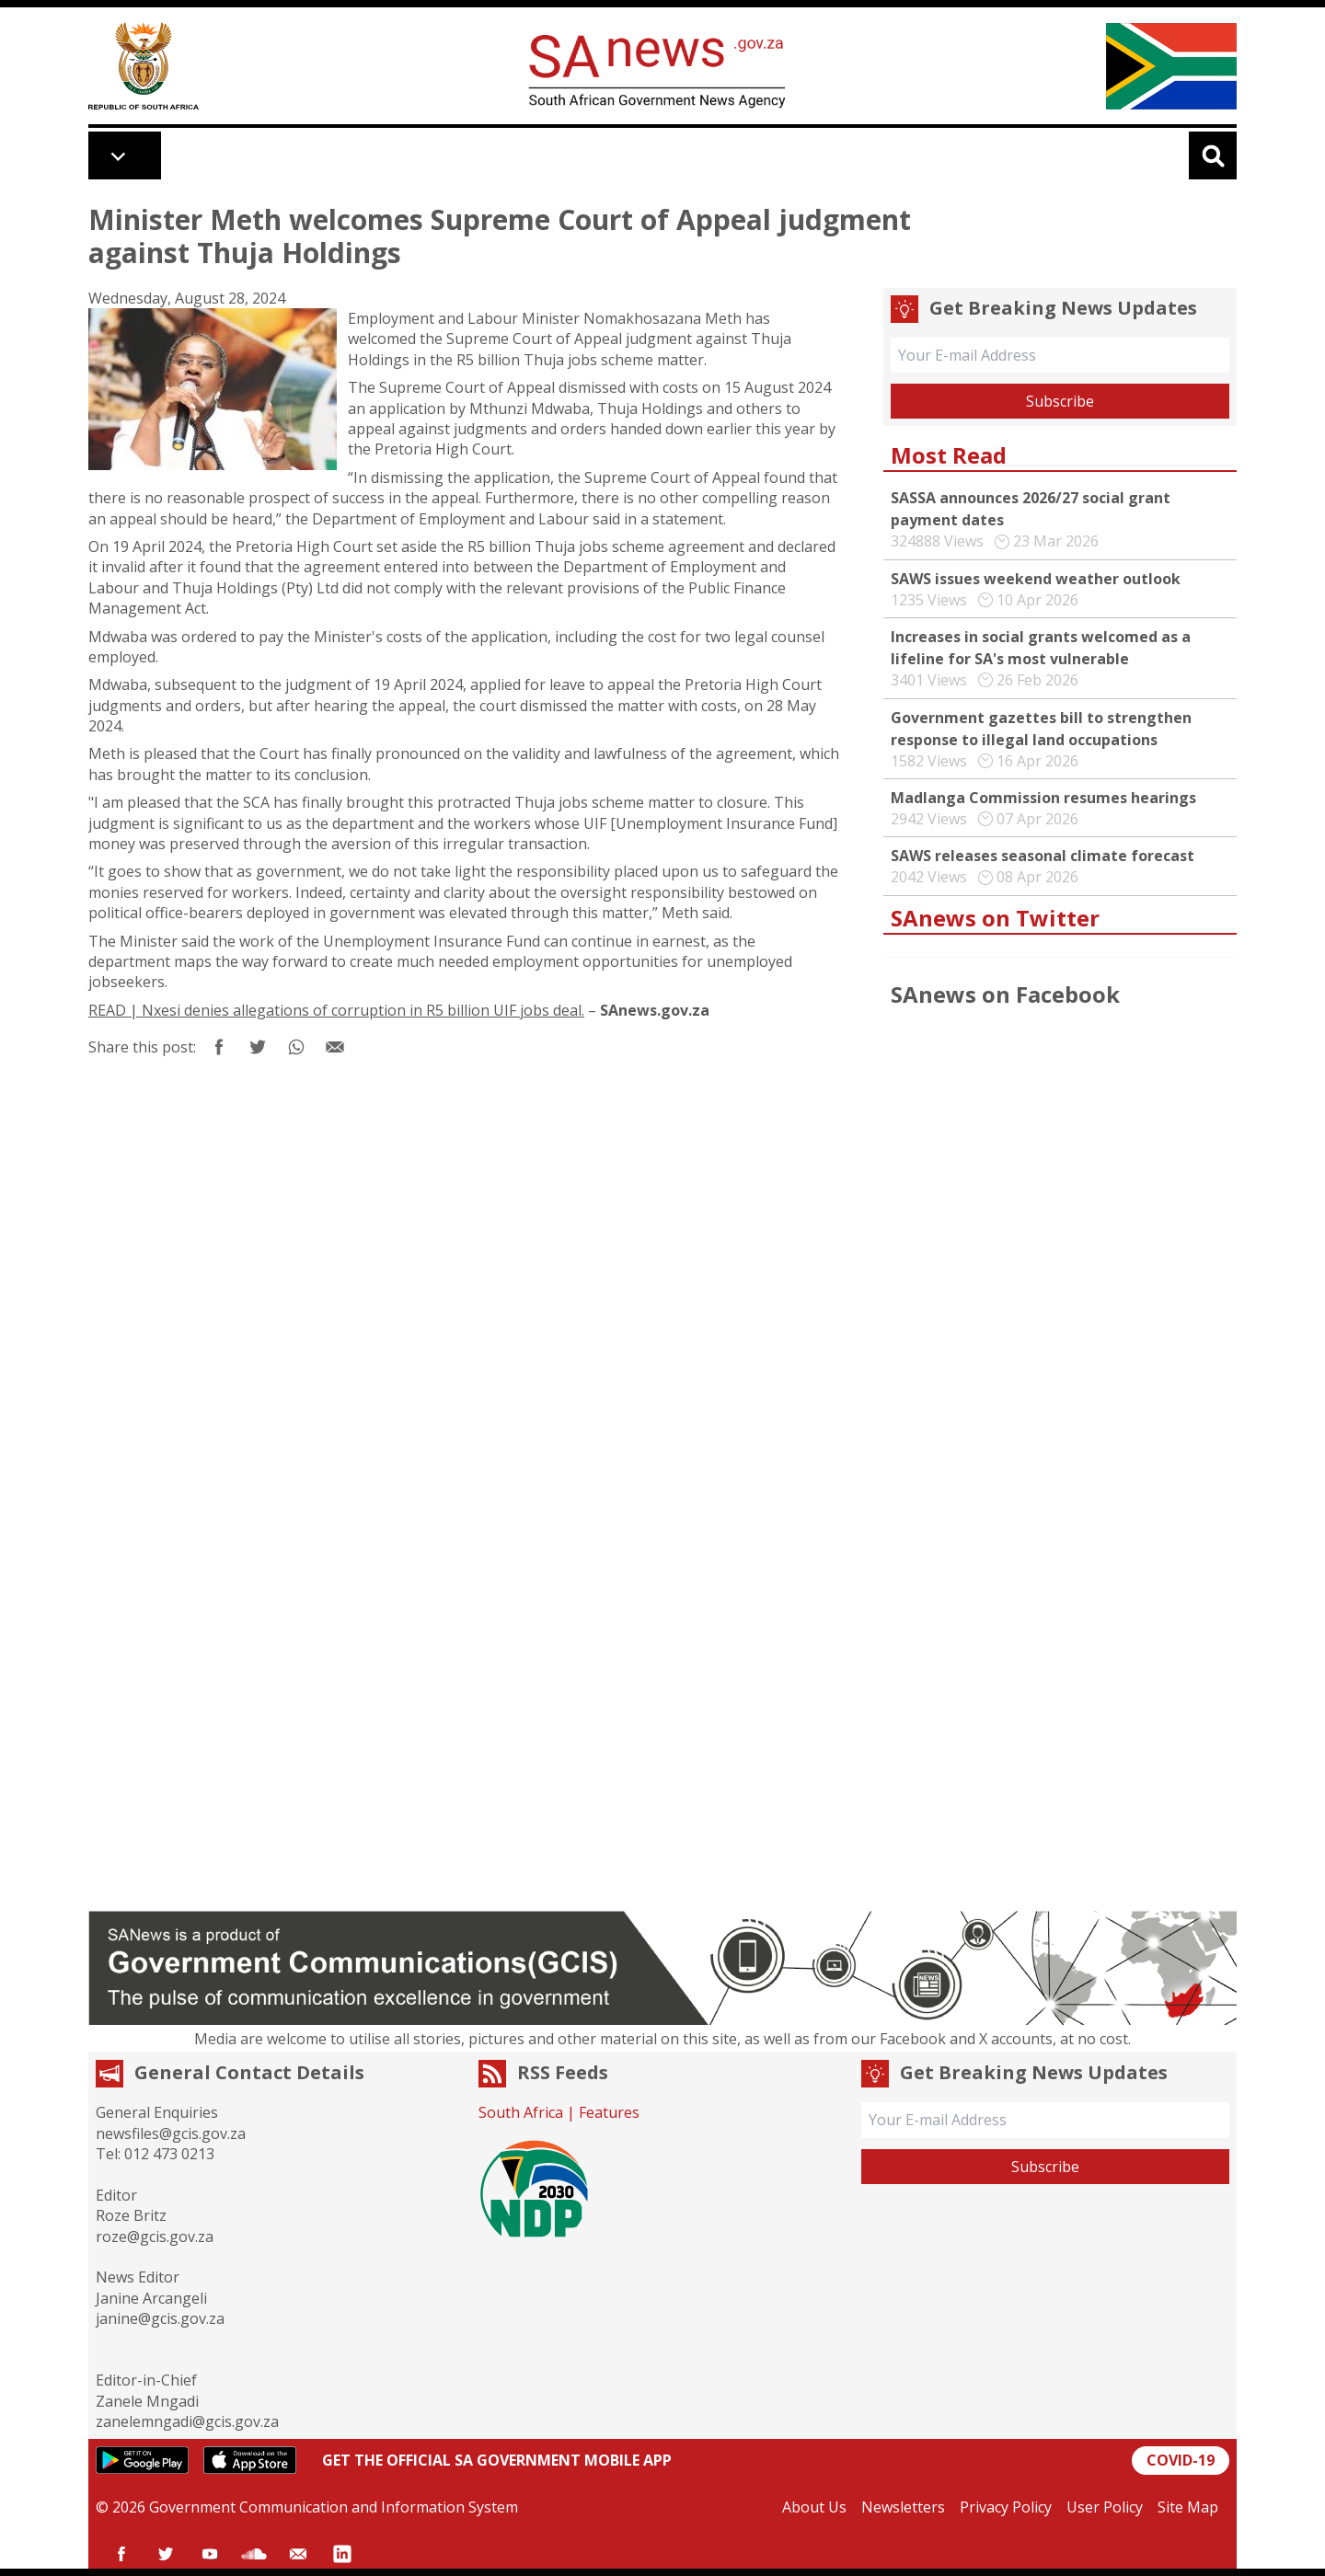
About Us (814, 2507)
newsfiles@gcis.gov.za (171, 2133)
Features (609, 2112)
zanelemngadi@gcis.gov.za (187, 2421)
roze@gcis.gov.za (154, 2236)
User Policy (1104, 2507)
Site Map (1188, 2507)
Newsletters (903, 2507)
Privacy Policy (1006, 2507)
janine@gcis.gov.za (160, 2318)
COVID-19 (1180, 2460)
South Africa (520, 2112)
